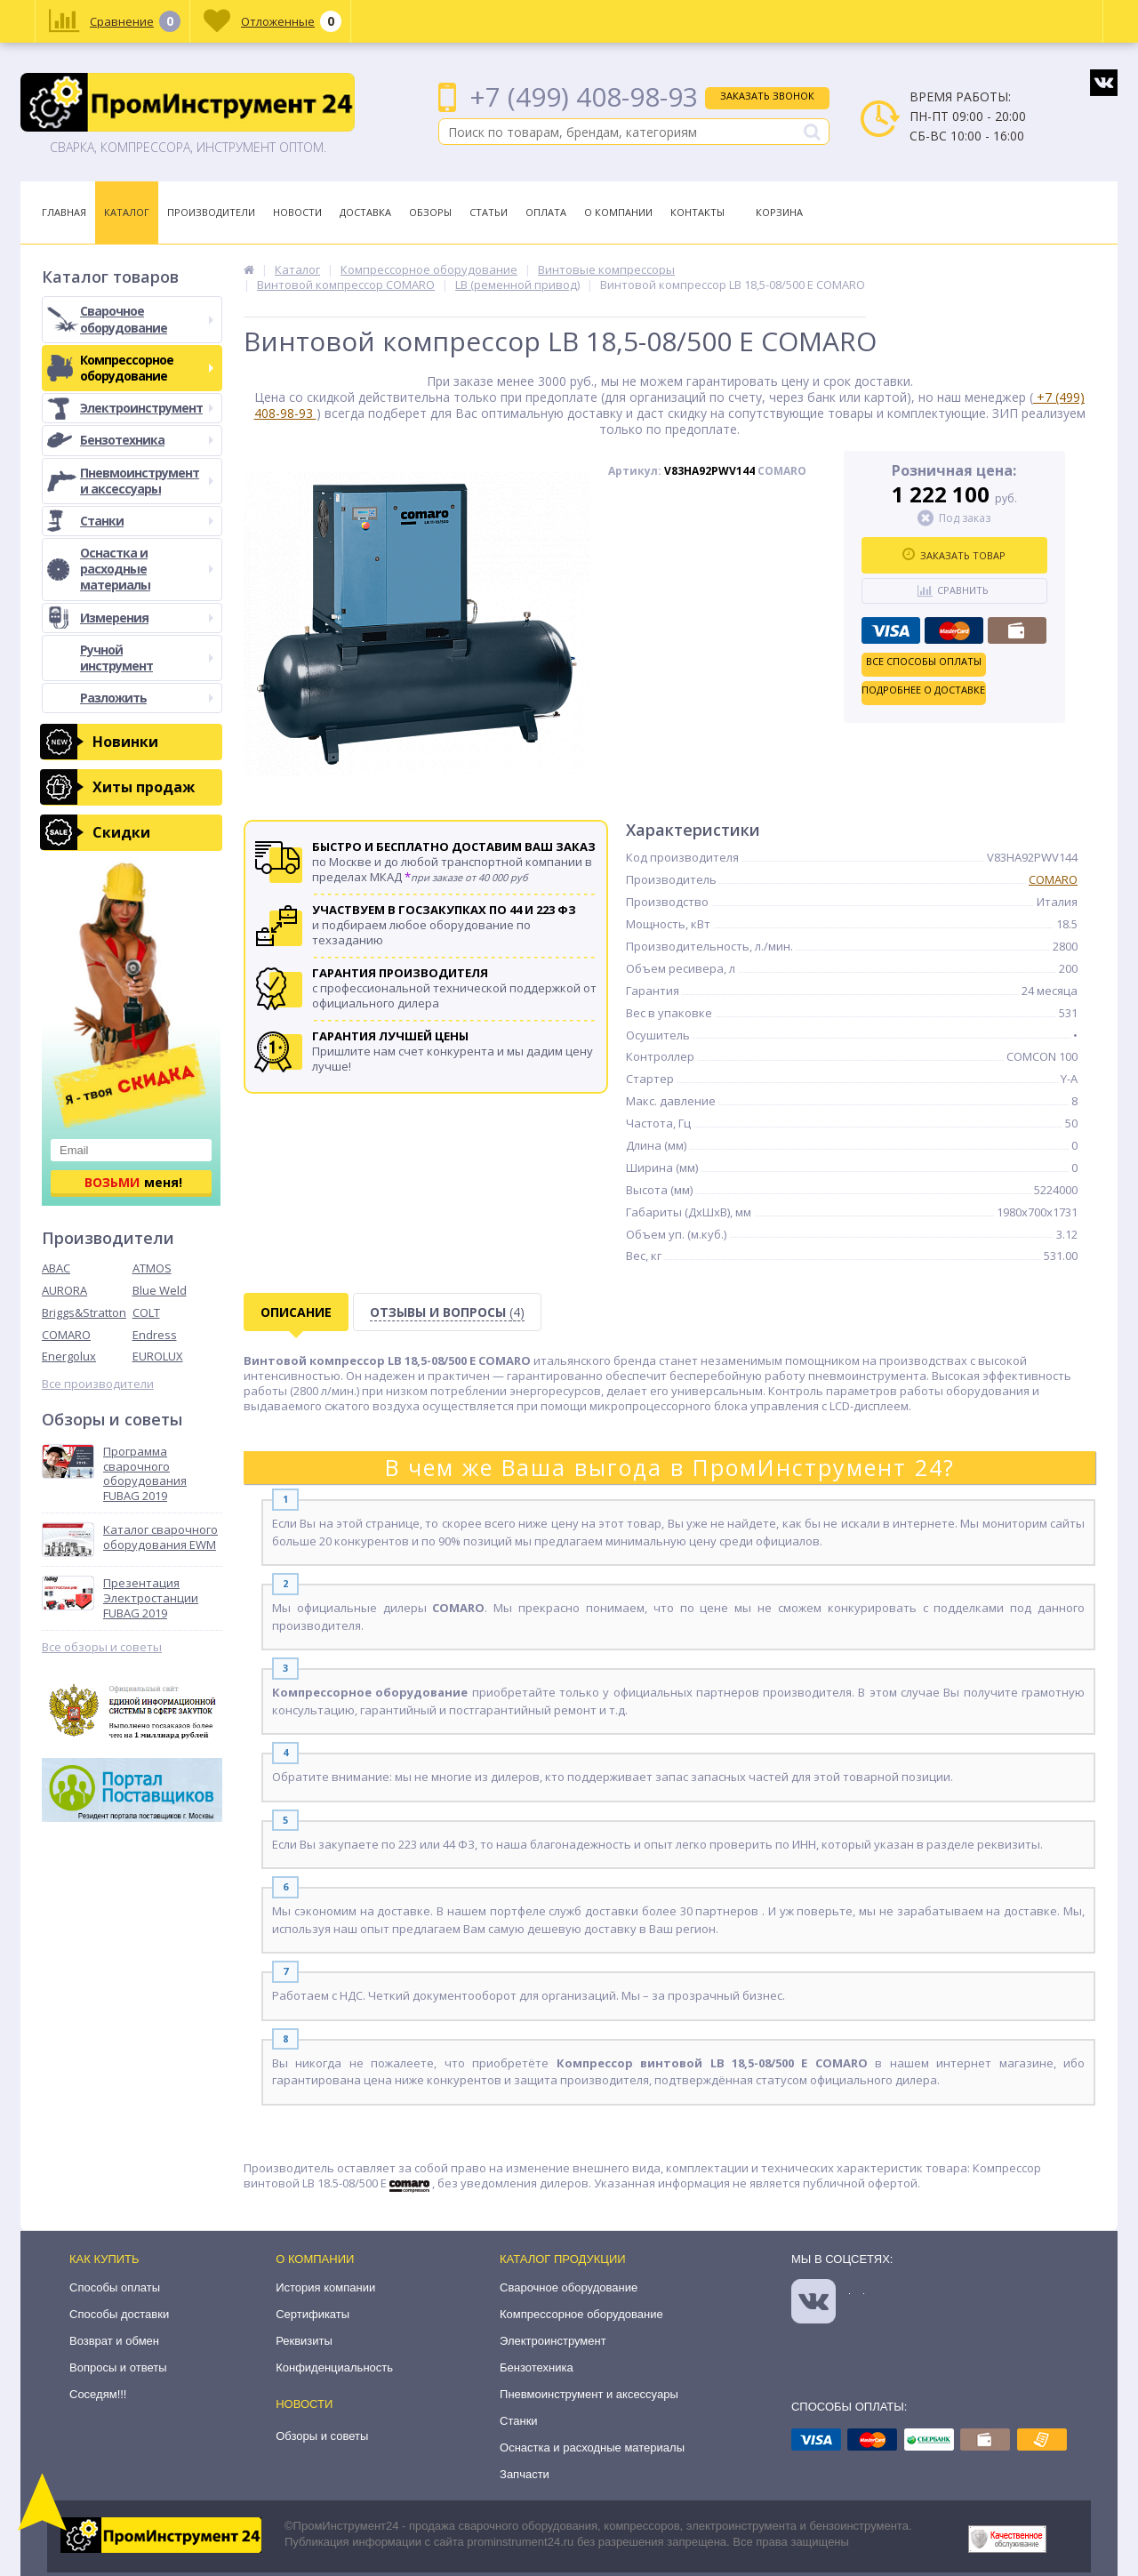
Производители (211, 212)
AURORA (64, 1290)
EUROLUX (157, 1356)
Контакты (697, 212)
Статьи (488, 212)
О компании (315, 2259)
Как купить (104, 2259)
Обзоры (430, 212)
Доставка (365, 212)
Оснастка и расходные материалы (146, 568)
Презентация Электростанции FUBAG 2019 (150, 1598)
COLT (146, 1312)
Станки (146, 520)
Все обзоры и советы (102, 1647)
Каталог (126, 212)
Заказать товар (954, 555)
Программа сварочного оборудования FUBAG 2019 (145, 1474)
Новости (297, 212)
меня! (133, 1182)
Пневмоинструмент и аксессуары (146, 480)
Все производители (98, 1384)
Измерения (146, 617)
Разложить (146, 697)
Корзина (779, 212)
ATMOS (152, 1268)
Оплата (545, 212)
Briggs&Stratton (84, 1312)
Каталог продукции (563, 2259)
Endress (154, 1335)
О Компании (618, 212)
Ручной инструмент (146, 657)
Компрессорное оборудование (146, 367)
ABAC (56, 1268)
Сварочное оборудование (146, 318)
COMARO (66, 1335)
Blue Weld (159, 1290)
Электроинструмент (146, 407)
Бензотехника (146, 439)
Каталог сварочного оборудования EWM (160, 1537)
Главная (64, 212)
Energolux (69, 1356)
